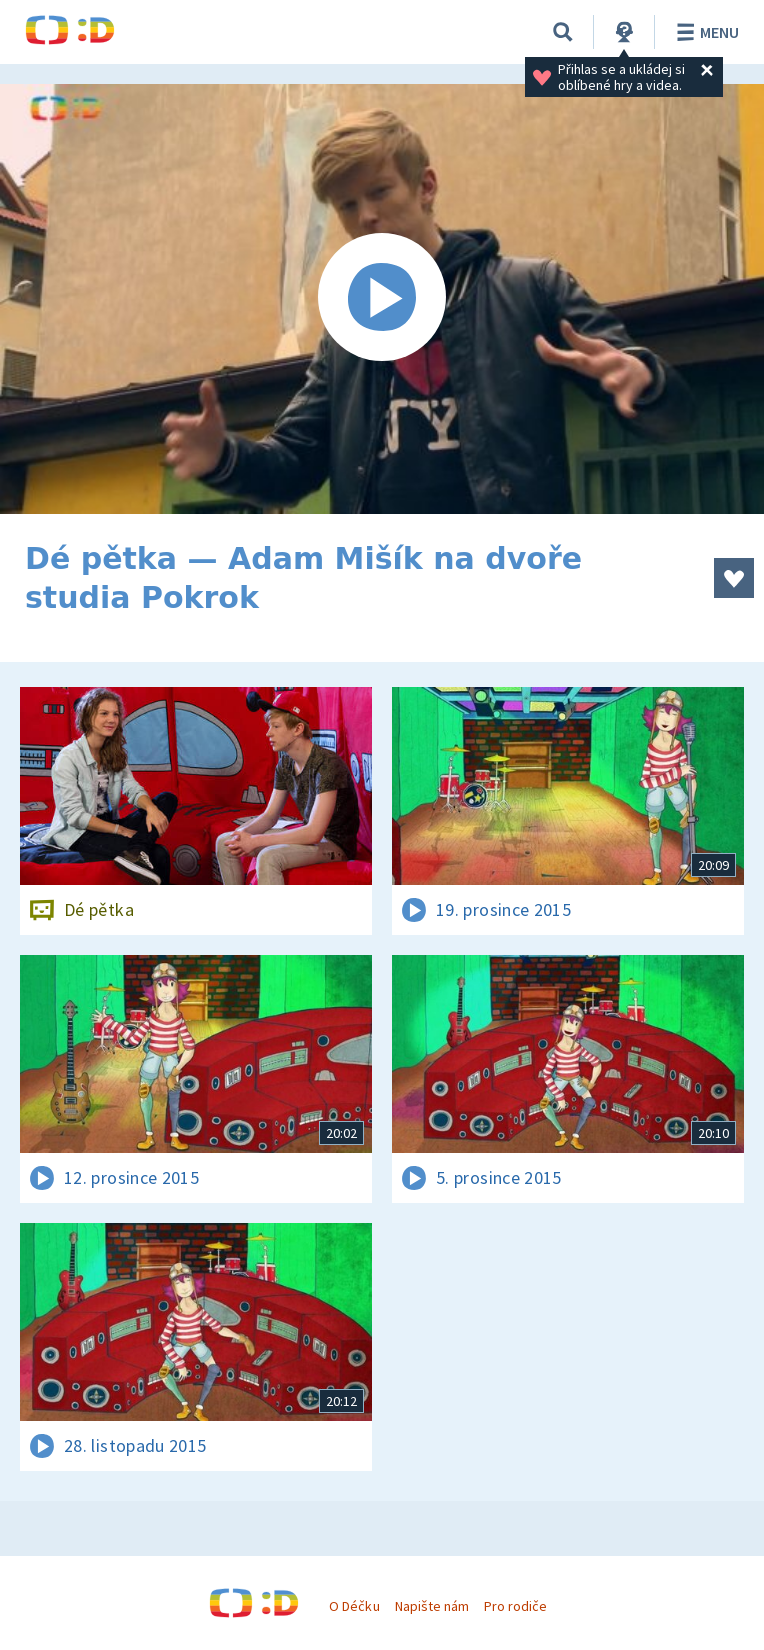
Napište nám (432, 1606)
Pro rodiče (515, 1606)
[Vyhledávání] (563, 32)
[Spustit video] (382, 299)
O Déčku (354, 1606)
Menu (704, 32)
